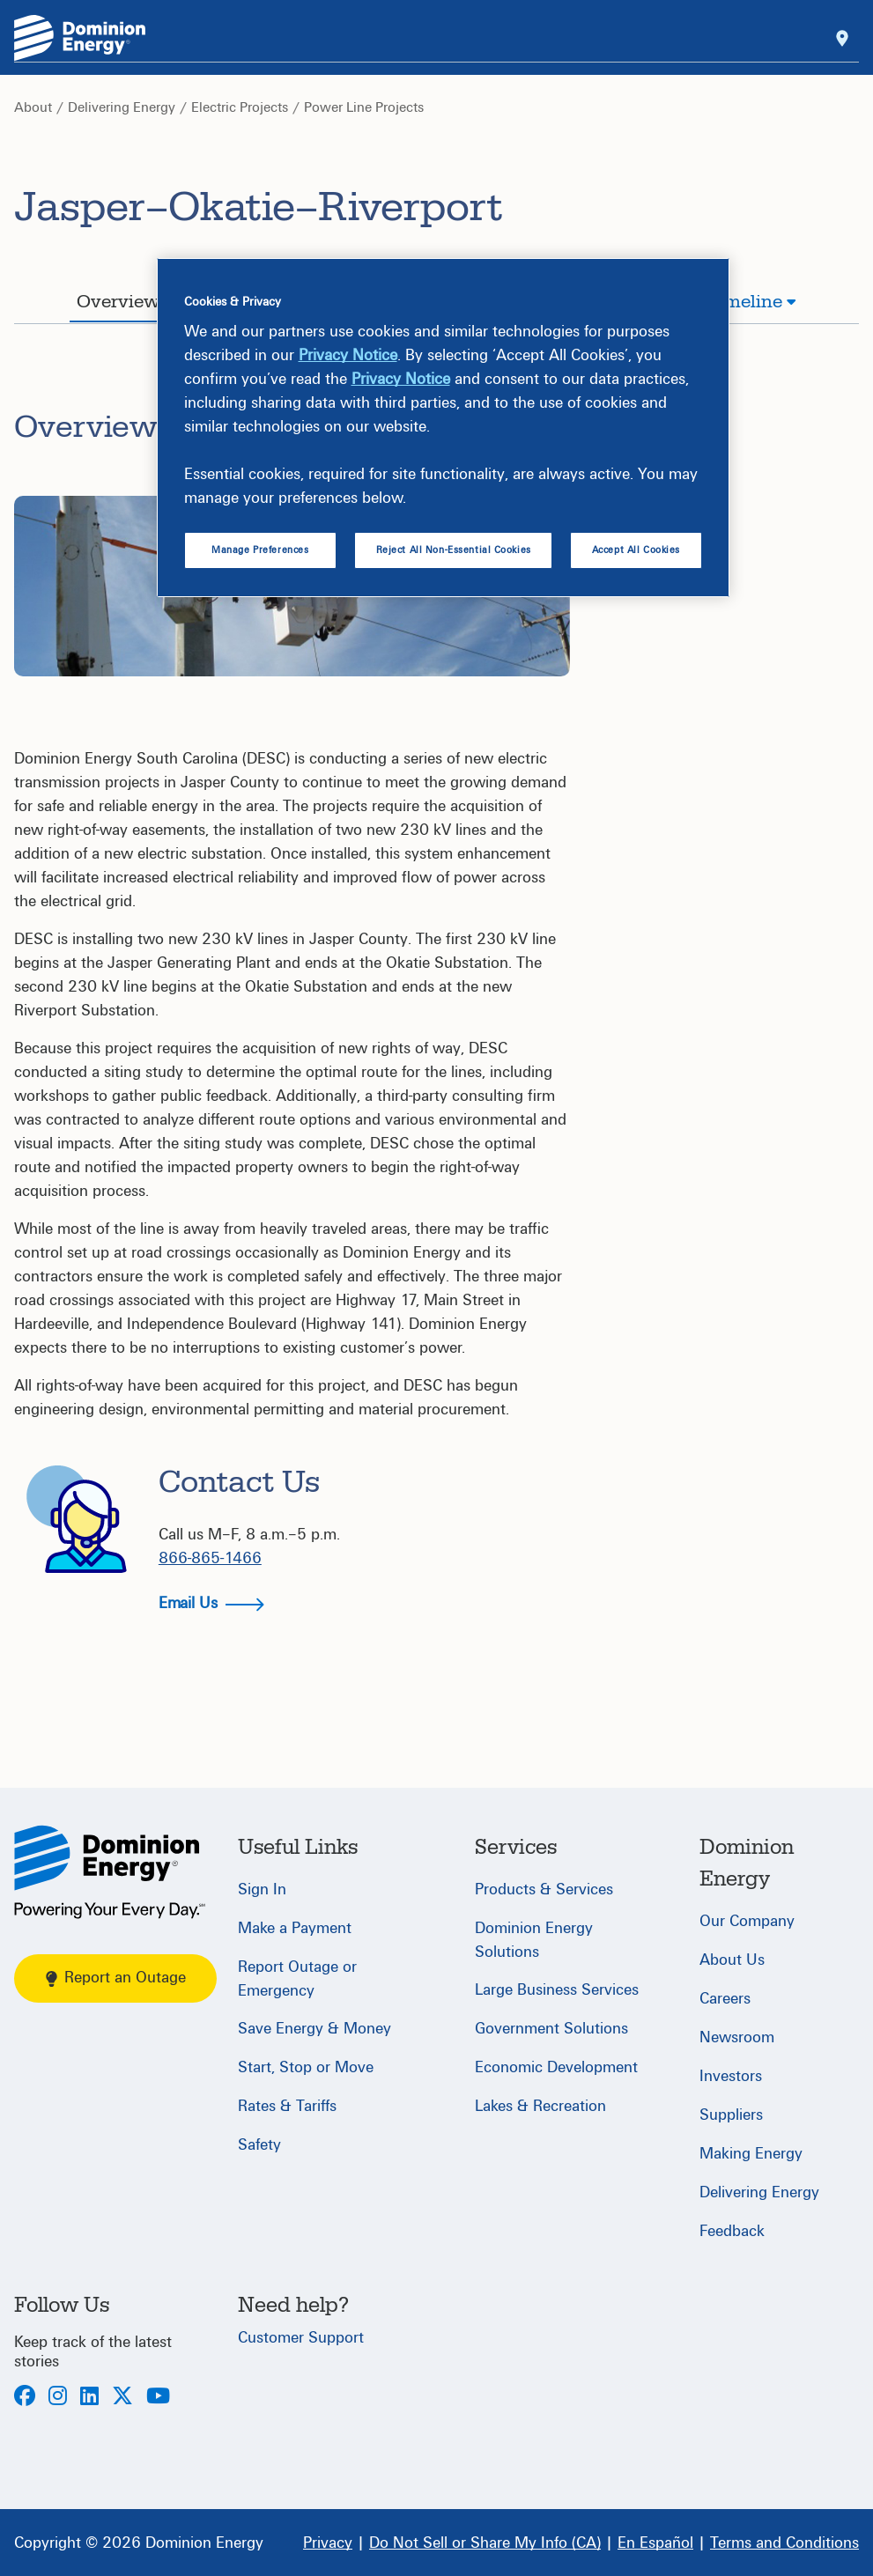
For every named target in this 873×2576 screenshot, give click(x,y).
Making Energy (751, 2153)
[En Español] (655, 2542)
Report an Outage (116, 1977)
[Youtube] (158, 2397)
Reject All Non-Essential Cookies (453, 550)
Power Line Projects (364, 107)
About (33, 107)
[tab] (126, 304)
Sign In (262, 1889)
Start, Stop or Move (306, 2067)
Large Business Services (557, 1990)
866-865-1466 (210, 1558)
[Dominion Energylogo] (80, 38)
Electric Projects (239, 107)
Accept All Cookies (636, 550)
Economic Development (556, 2067)
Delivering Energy (121, 107)
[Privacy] (327, 2542)
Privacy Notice (348, 355)
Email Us (211, 1603)
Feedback (732, 2231)
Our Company (747, 1921)
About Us (732, 1960)
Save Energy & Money (314, 2028)
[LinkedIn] (89, 2397)
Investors (730, 2076)
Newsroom (736, 2037)
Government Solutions (551, 2028)
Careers (725, 1998)
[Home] (109, 1872)
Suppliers (731, 2115)
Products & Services (544, 1889)
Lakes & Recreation (540, 2106)
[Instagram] (57, 2397)
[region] (443, 428)
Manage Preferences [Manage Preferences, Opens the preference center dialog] (259, 550)
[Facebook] (24, 2397)
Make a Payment (294, 1928)
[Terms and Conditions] (784, 2542)
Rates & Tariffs (287, 2106)
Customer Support (301, 2338)
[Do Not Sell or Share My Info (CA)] (485, 2542)
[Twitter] (122, 2397)
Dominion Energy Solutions (534, 1940)
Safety (259, 2145)
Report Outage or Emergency (297, 1979)
